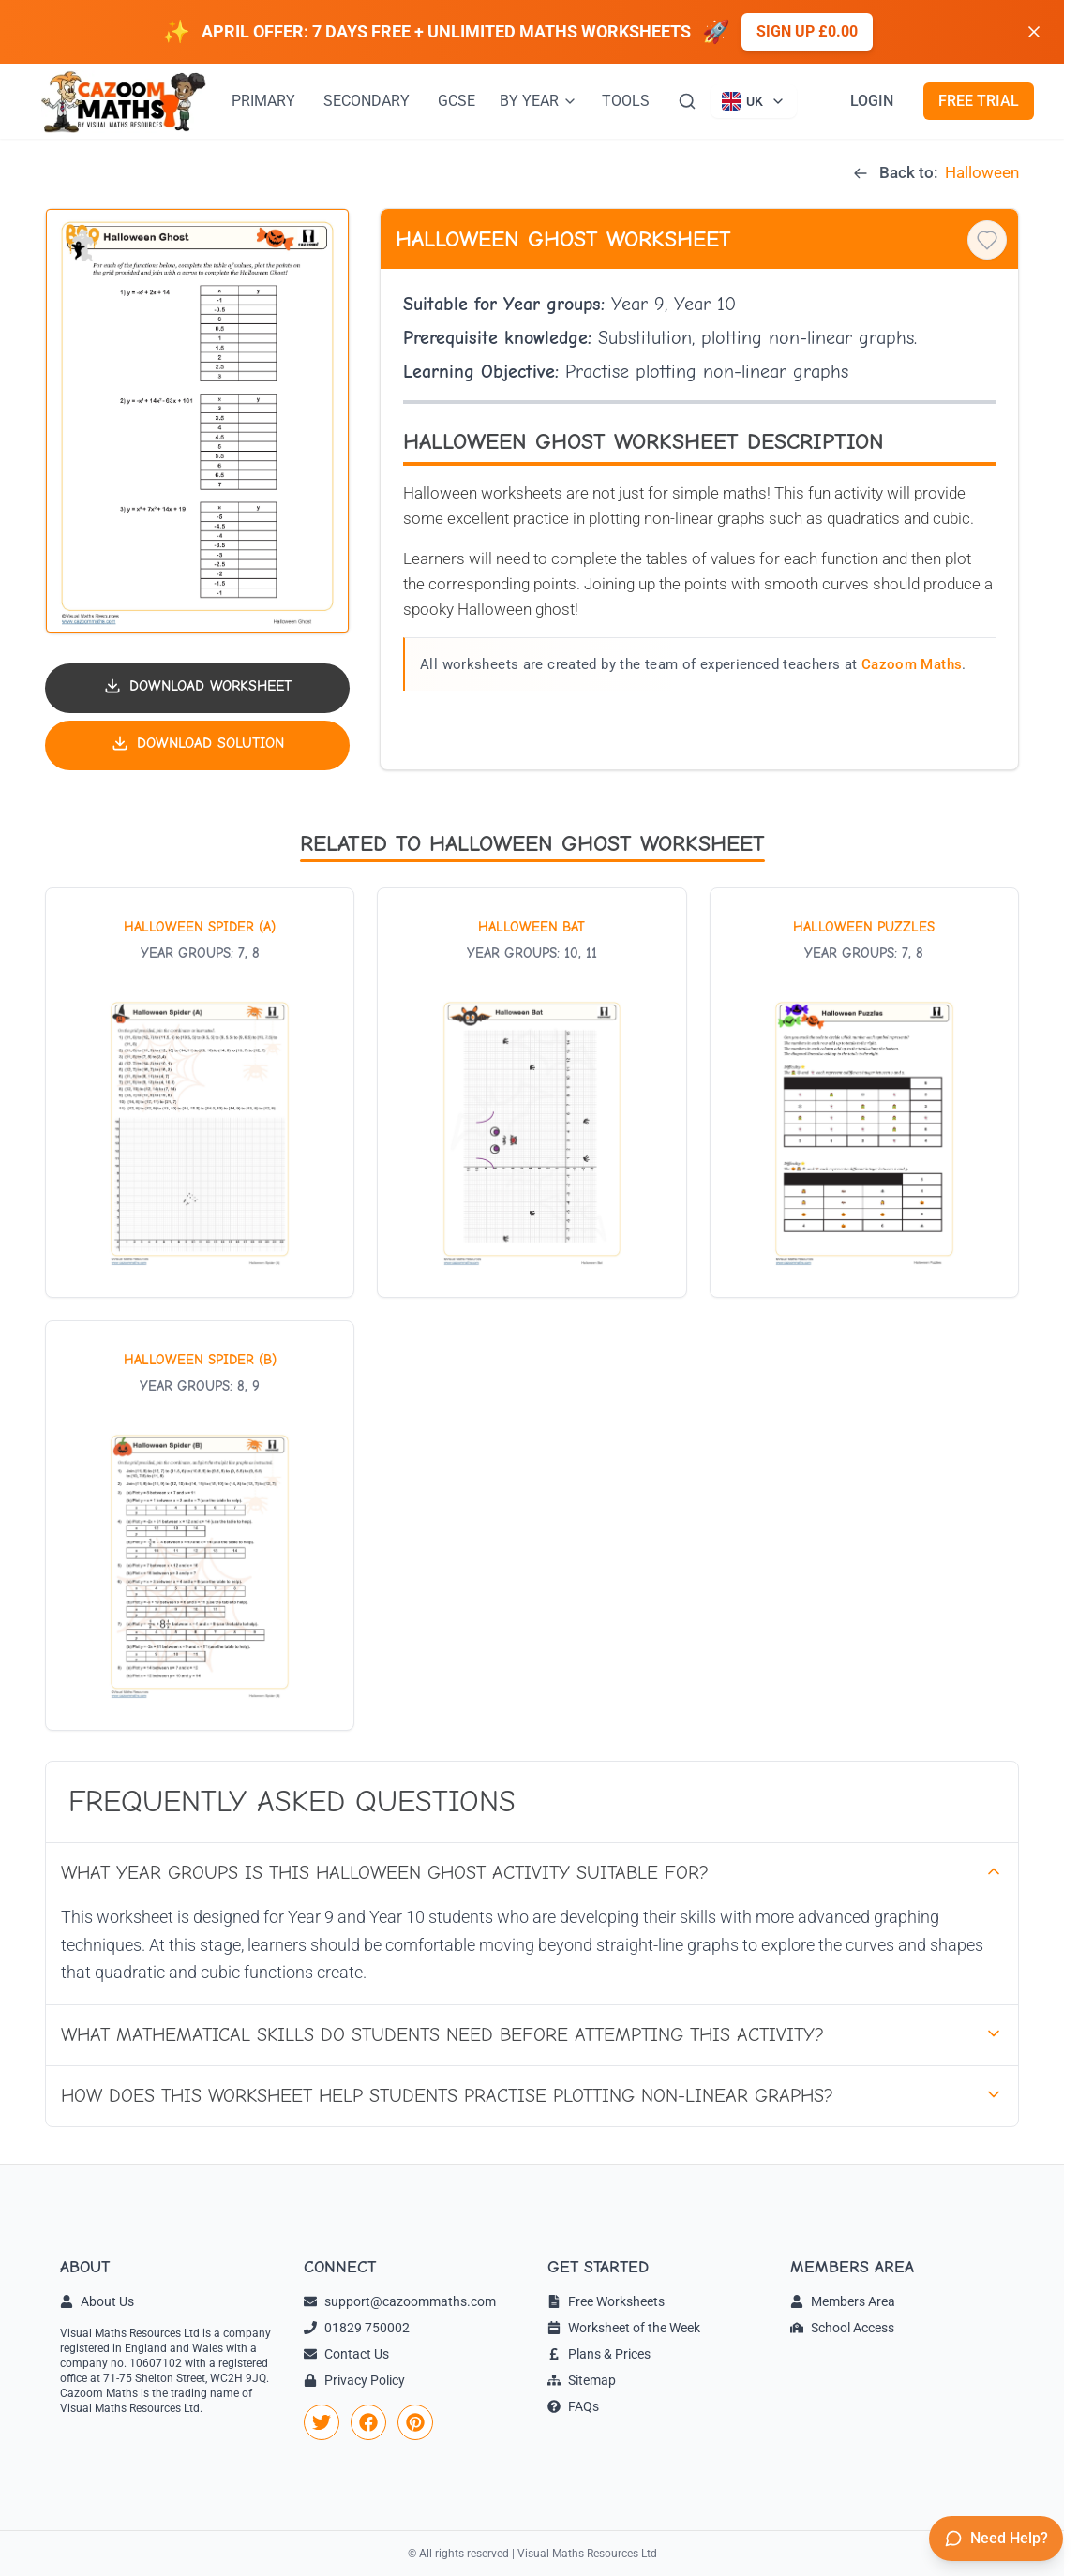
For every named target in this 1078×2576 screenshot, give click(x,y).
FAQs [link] (573, 2406)
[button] (197, 421)
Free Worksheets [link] (606, 2301)
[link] (321, 2422)
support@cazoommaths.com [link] (400, 2301)
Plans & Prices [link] (599, 2353)
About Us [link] (97, 2301)
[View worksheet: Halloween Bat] (531, 1092)
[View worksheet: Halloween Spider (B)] (199, 1525)
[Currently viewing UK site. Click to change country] (754, 101)
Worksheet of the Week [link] (623, 2327)
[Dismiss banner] (1034, 32)
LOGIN (871, 101)
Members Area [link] (842, 2301)
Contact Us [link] (346, 2353)
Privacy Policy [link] (354, 2380)
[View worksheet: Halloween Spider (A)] (199, 1092)
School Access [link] (842, 2327)
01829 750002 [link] (357, 2327)
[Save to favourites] (987, 240)
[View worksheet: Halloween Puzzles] (864, 1092)
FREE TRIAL (978, 101)
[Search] (687, 101)
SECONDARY (366, 101)
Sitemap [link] (581, 2380)
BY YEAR (538, 101)
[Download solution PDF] (197, 745)
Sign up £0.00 (807, 31)
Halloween (982, 172)
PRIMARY (263, 101)
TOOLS (626, 101)
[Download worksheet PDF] (197, 688)
